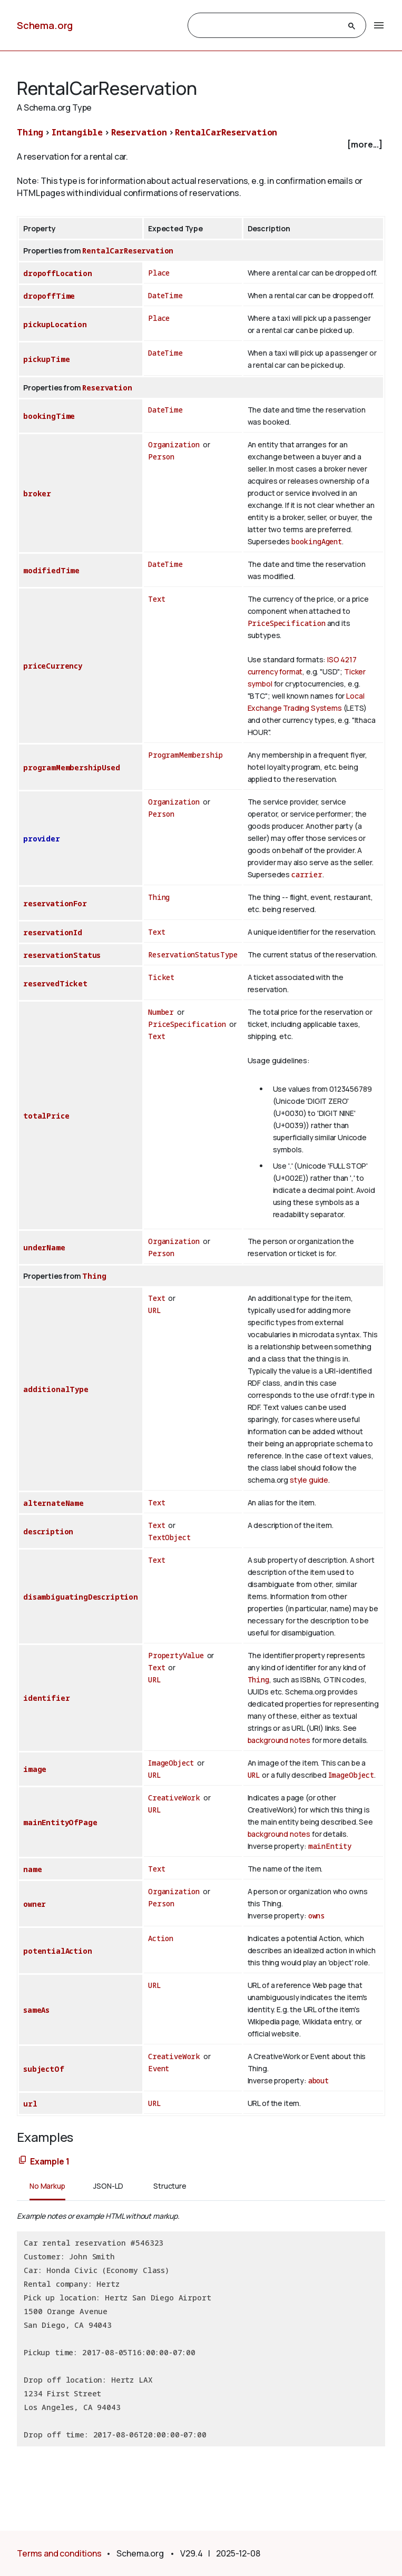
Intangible (77, 132)
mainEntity (329, 1846)
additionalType (56, 1389)
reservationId (52, 932)
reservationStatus (62, 955)
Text (156, 599)
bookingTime (49, 416)
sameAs (36, 2010)
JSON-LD (108, 2186)
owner (34, 1904)
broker (37, 493)
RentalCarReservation (226, 132)
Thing (30, 132)
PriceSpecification (287, 623)
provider (41, 839)
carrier (306, 874)
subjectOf (43, 2069)
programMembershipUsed (71, 767)
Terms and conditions (59, 2553)
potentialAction (57, 1951)
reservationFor (55, 903)
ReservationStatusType (193, 954)
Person (161, 457)
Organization (174, 444)
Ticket (161, 977)
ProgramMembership (185, 755)
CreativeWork (174, 1798)
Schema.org (45, 25)
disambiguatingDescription (80, 1597)
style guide (309, 1480)
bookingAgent (316, 541)
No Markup (47, 2186)
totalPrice (46, 1116)
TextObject (169, 1537)
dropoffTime (49, 296)
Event (158, 2068)
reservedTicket (55, 983)
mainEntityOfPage (60, 1822)
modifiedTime (51, 570)
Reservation (139, 132)
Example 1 (50, 2161)
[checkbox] (201, 145)
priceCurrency (52, 666)
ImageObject (171, 1763)
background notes (279, 1740)
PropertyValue (176, 1655)
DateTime (165, 295)
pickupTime (46, 359)
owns (316, 1916)
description (48, 1531)
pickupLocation (55, 324)
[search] (268, 26)
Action (160, 1938)
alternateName (53, 1503)
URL (154, 1310)
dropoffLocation (57, 273)
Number (161, 1012)
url (30, 2104)
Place (159, 273)
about (318, 2080)
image (34, 1769)
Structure (170, 2186)
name (32, 1869)
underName (44, 1247)
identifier (46, 1698)
